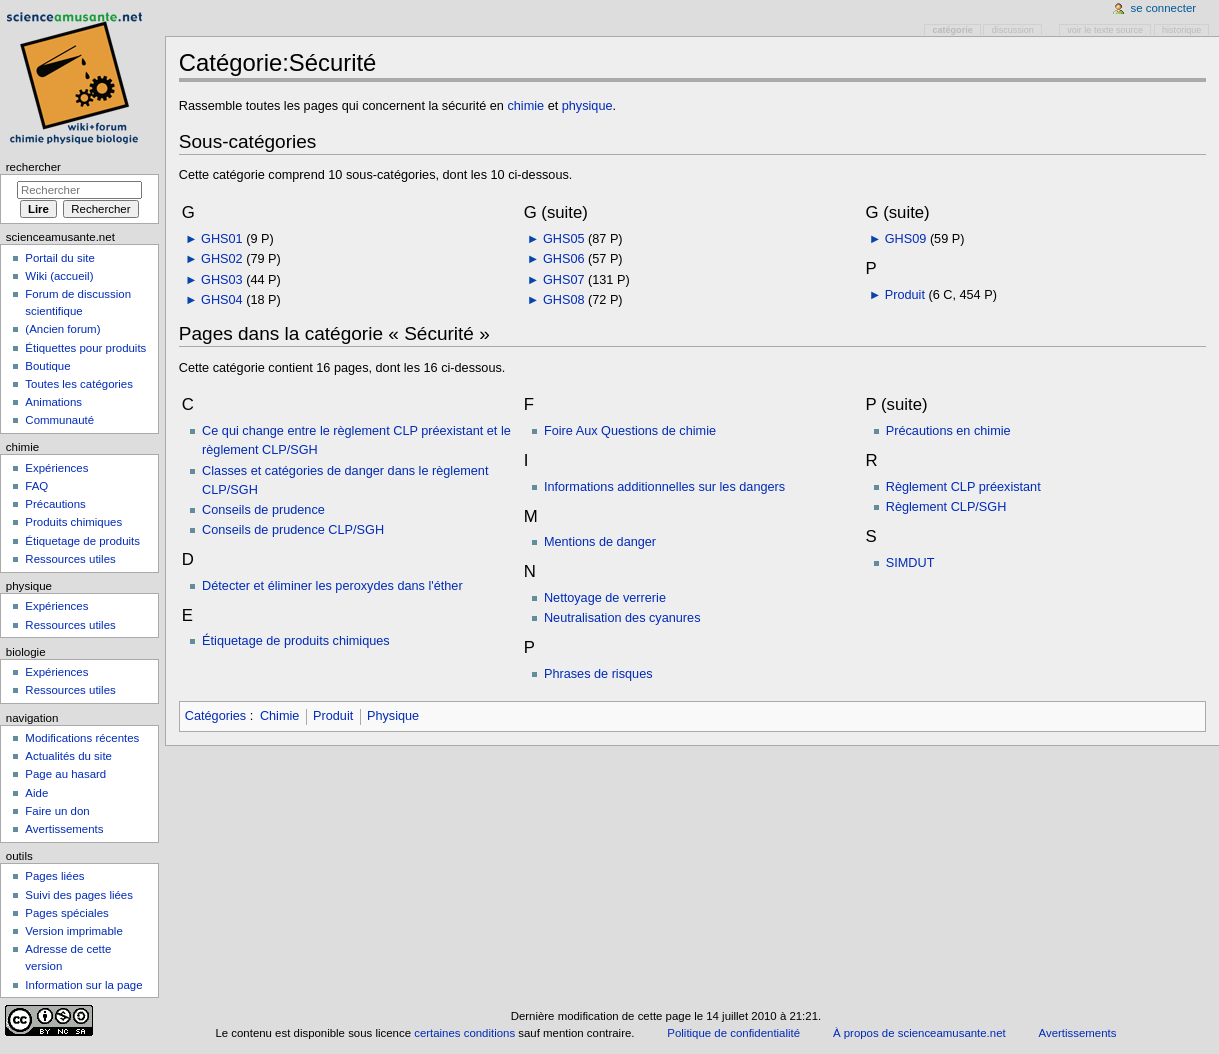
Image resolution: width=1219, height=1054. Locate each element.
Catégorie (953, 30)
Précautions (55, 504)
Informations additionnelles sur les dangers (664, 487)
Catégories (215, 716)
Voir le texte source (1105, 30)
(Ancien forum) (62, 329)
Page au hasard (65, 774)
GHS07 (564, 280)
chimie (525, 106)
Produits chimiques (73, 522)
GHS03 (222, 280)
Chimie (279, 716)
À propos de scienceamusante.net (919, 1033)
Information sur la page (83, 985)
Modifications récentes (82, 738)
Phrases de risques (598, 674)
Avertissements (64, 829)
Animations (53, 402)
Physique (393, 716)
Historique (1181, 30)
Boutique (47, 366)
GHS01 (222, 239)
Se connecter (1164, 8)
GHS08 (564, 300)
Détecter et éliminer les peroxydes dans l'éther (332, 586)
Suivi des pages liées (79, 895)
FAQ (36, 486)
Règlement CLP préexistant (963, 487)
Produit (905, 295)
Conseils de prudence (263, 510)
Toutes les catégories (79, 384)
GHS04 (222, 300)
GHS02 (222, 259)
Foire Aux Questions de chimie (630, 431)
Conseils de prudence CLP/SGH (293, 530)
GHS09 (906, 239)
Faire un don (57, 811)
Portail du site (59, 258)
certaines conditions (464, 1033)
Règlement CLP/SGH (946, 507)
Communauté (59, 420)
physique (587, 106)
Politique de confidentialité (733, 1033)
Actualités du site (68, 756)
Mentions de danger (600, 542)
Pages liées (54, 876)
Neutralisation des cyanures (622, 618)
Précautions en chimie (948, 431)
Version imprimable (73, 931)
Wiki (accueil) (59, 276)
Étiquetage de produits (82, 541)
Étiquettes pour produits (85, 348)
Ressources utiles (70, 559)
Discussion (1013, 30)
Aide (36, 793)
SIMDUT (910, 563)
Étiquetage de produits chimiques (296, 641)
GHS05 (564, 239)
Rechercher (33, 167)
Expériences (56, 468)
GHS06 (564, 259)
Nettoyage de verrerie (605, 598)
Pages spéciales (66, 913)
